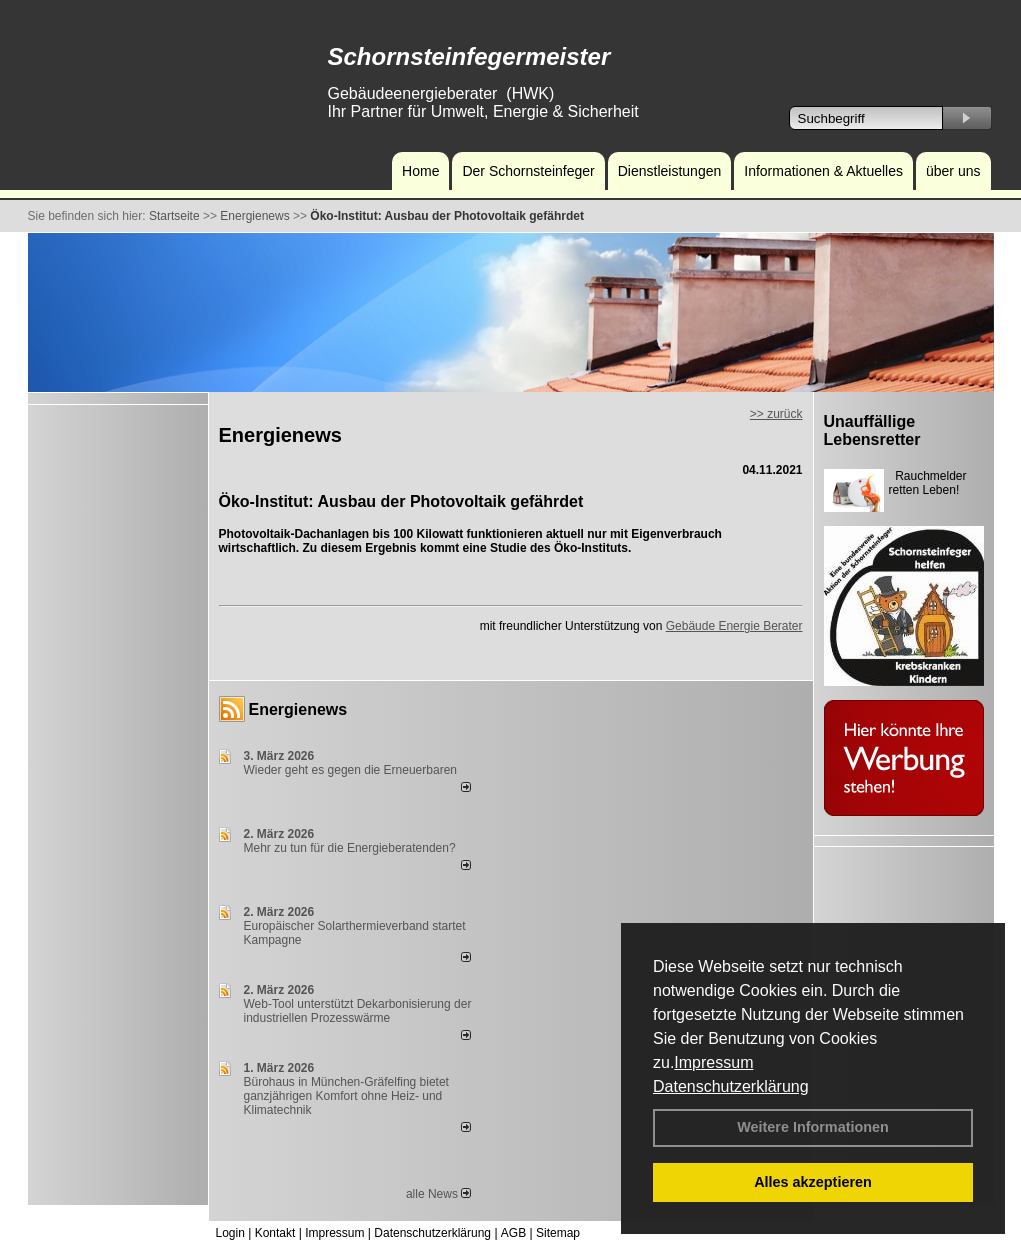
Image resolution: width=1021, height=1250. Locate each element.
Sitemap (558, 1233)
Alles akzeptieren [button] (813, 1182)
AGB (513, 1233)
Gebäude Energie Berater (734, 626)
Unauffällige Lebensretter (872, 430)
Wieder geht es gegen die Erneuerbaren (350, 770)
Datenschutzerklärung (731, 1086)
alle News (438, 1194)
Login (230, 1233)
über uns (953, 171)
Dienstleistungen (670, 171)
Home (420, 171)
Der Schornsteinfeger (528, 171)
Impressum (713, 1062)
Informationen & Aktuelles (823, 171)
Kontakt (275, 1233)
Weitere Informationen (813, 1127)
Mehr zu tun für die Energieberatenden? (350, 848)
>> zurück (776, 414)
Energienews (298, 709)
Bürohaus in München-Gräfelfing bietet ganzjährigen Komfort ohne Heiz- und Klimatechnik (346, 1096)
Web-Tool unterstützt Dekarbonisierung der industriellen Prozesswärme (358, 1011)
